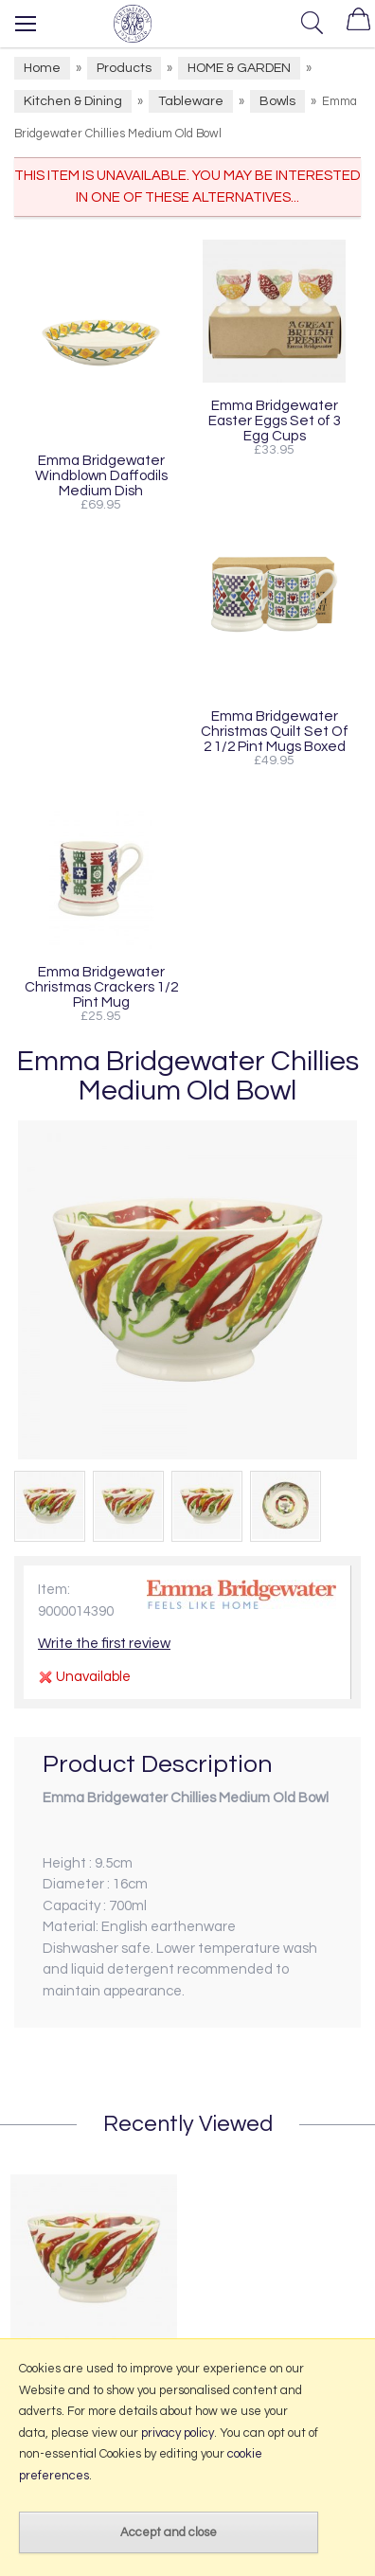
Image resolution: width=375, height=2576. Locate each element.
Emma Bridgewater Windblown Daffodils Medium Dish (101, 475)
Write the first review (104, 1644)
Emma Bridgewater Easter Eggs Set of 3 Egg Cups (274, 420)
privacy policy (177, 2433)
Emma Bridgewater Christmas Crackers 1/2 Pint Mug (101, 987)
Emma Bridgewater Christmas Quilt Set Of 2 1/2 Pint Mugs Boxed (274, 731)
